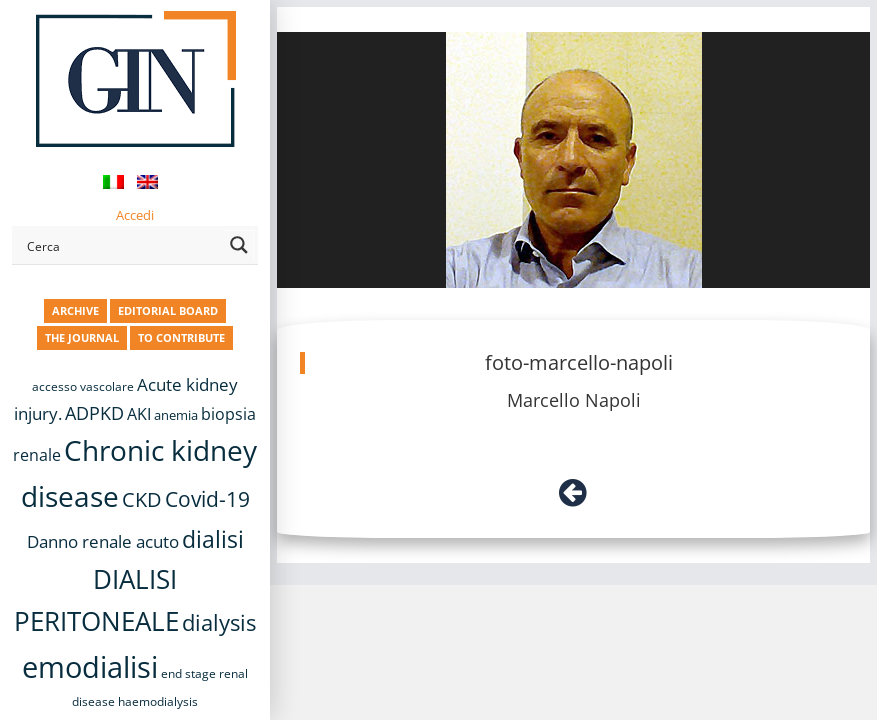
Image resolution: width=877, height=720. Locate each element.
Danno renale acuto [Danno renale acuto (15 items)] (103, 541)
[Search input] (121, 245)
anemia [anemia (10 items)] (176, 415)
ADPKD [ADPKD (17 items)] (94, 413)
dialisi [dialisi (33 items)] (213, 539)
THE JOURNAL (82, 337)
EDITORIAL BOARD (168, 310)
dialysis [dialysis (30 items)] (219, 622)
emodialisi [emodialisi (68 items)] (90, 667)
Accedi (135, 215)
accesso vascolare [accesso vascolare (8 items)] (83, 386)
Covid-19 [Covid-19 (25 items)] (207, 499)
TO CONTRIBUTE (181, 337)
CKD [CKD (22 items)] (142, 499)
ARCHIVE (75, 310)
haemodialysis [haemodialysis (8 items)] (158, 701)
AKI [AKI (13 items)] (139, 414)
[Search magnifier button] (239, 245)
